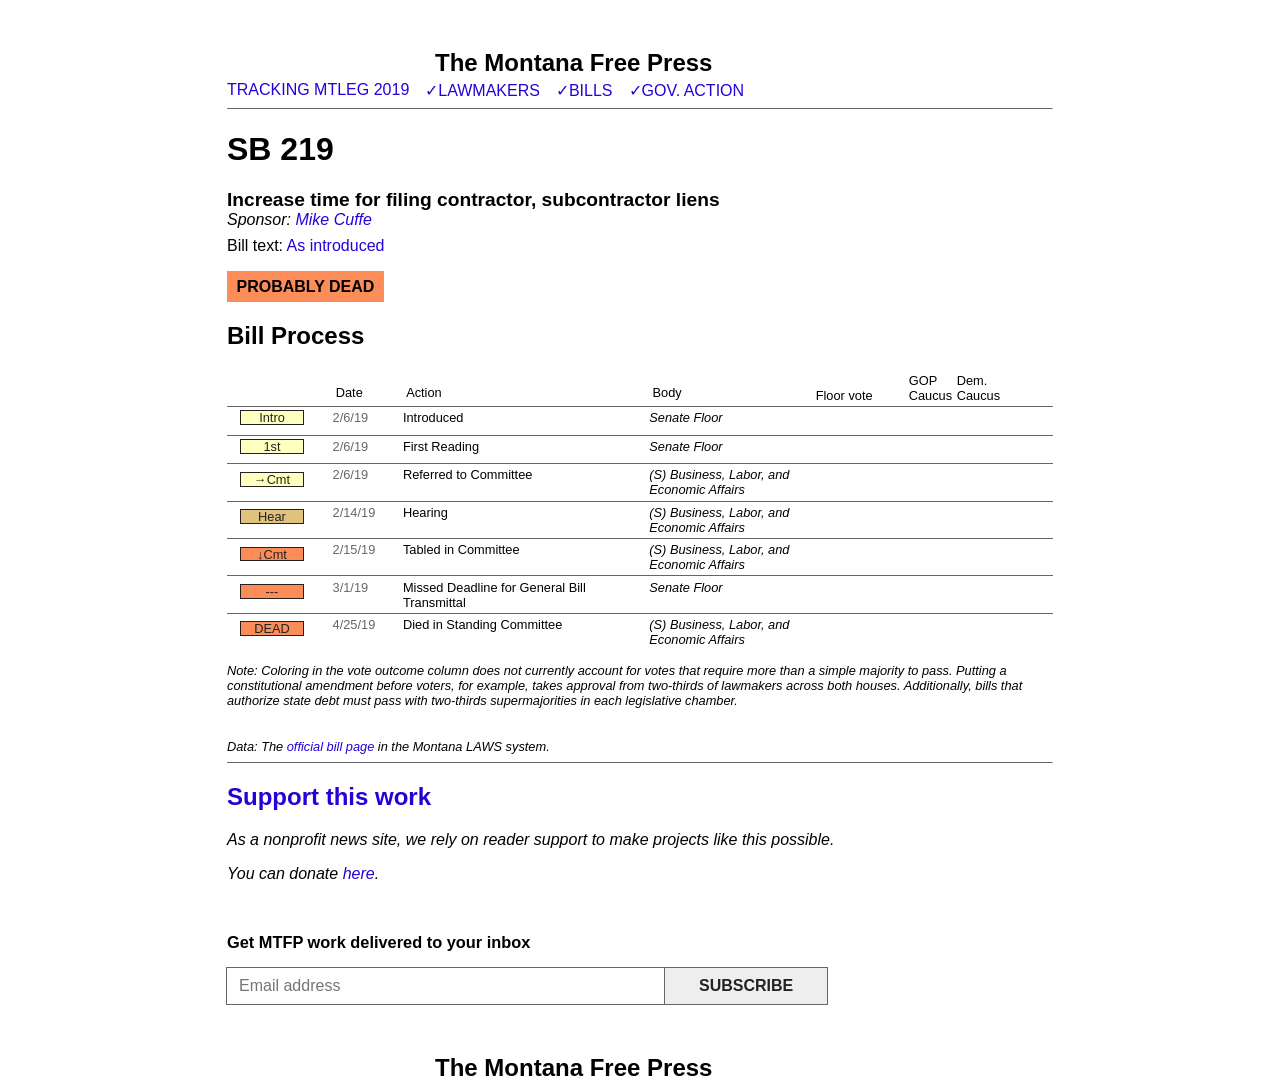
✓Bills (584, 90)
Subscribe (746, 985)
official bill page (331, 746)
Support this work (329, 796)
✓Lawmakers (482, 90)
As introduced (336, 245)
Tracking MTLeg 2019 (318, 89)
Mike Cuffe (333, 219)
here (359, 873)
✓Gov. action (687, 90)
